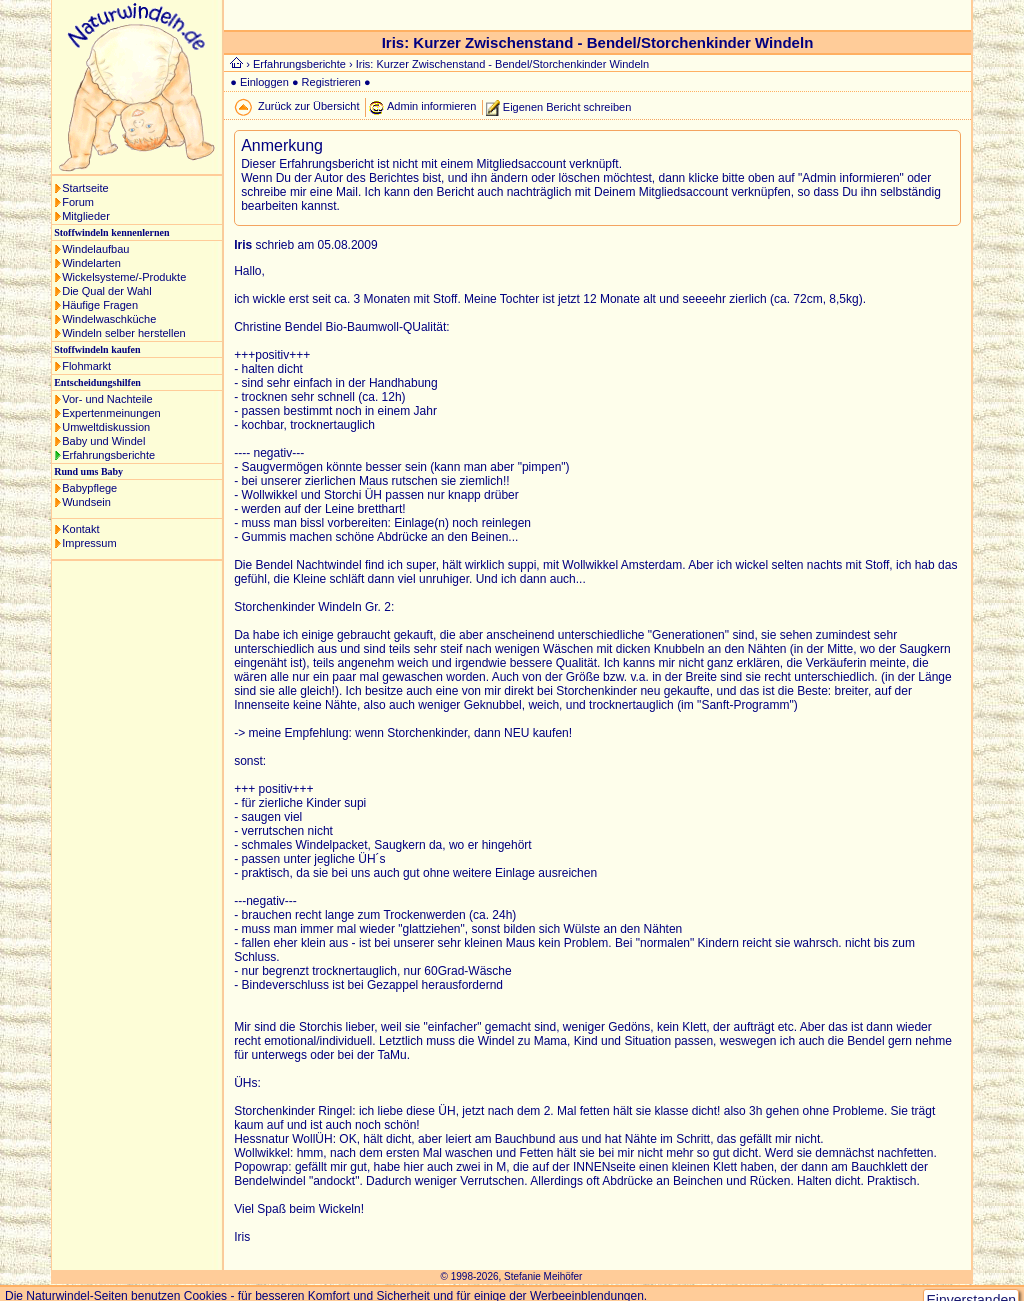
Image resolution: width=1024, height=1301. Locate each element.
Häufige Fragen (100, 305)
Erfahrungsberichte (108, 455)
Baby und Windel (103, 441)
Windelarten (91, 263)
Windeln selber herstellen (124, 333)
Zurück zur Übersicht (308, 106)
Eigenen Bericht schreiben (567, 106)
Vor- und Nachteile (107, 399)
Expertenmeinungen (111, 413)
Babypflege (89, 488)
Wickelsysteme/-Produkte (124, 277)
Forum (78, 202)
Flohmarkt (86, 366)
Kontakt (80, 529)
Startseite (85, 188)
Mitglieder (86, 216)
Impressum (89, 543)
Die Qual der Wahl (106, 291)
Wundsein (86, 502)
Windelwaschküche (109, 319)
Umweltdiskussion (106, 427)
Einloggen (264, 82)
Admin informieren (431, 106)
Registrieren (331, 82)
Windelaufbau (95, 249)
